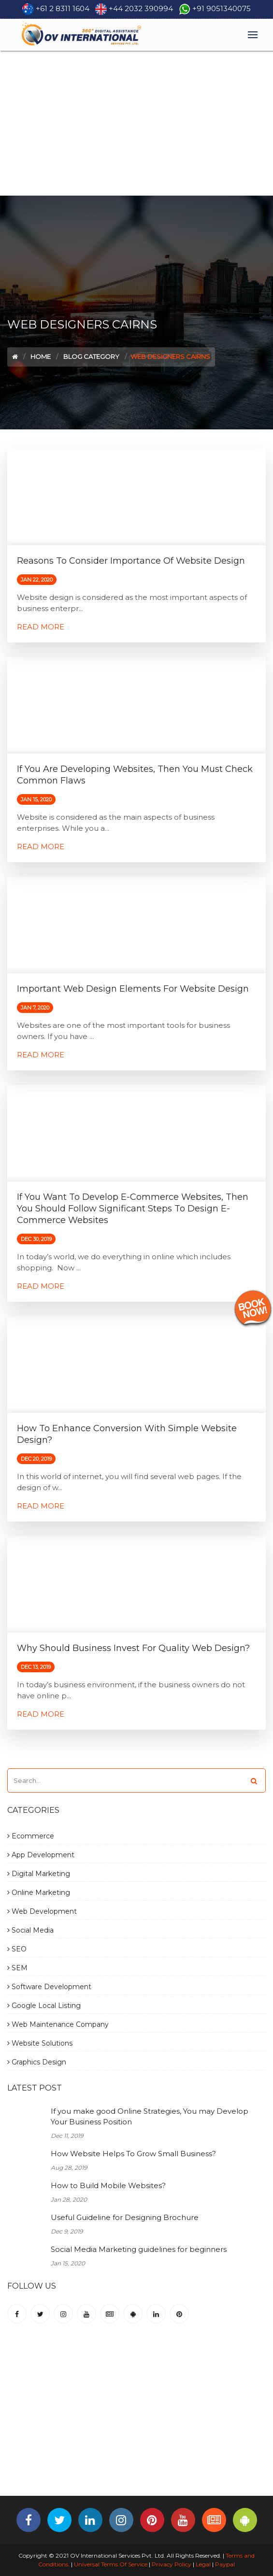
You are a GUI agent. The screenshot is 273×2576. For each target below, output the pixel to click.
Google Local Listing (44, 2005)
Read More (40, 626)
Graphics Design (36, 2062)
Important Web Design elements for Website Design (133, 988)
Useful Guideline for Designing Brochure (125, 2217)
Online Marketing (38, 1892)
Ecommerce (30, 1836)
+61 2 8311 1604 (62, 8)
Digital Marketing (38, 1873)
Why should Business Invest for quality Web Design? (133, 1648)
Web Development (42, 1911)
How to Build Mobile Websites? (108, 2185)
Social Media (30, 1930)
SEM (17, 1968)
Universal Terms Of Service (110, 2564)
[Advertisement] (136, 123)
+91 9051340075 (221, 8)
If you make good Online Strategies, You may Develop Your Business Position (149, 2116)
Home (40, 356)
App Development (40, 1854)
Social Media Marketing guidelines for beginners (139, 2249)
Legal (203, 2564)
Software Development (49, 1986)
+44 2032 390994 (141, 8)
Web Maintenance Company (58, 2024)
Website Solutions (39, 2043)
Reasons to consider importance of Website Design (131, 560)
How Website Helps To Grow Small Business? (133, 2153)
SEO (17, 1949)
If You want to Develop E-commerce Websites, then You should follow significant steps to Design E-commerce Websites (132, 1208)
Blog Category (91, 356)
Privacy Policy (171, 2564)
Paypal (225, 2564)
